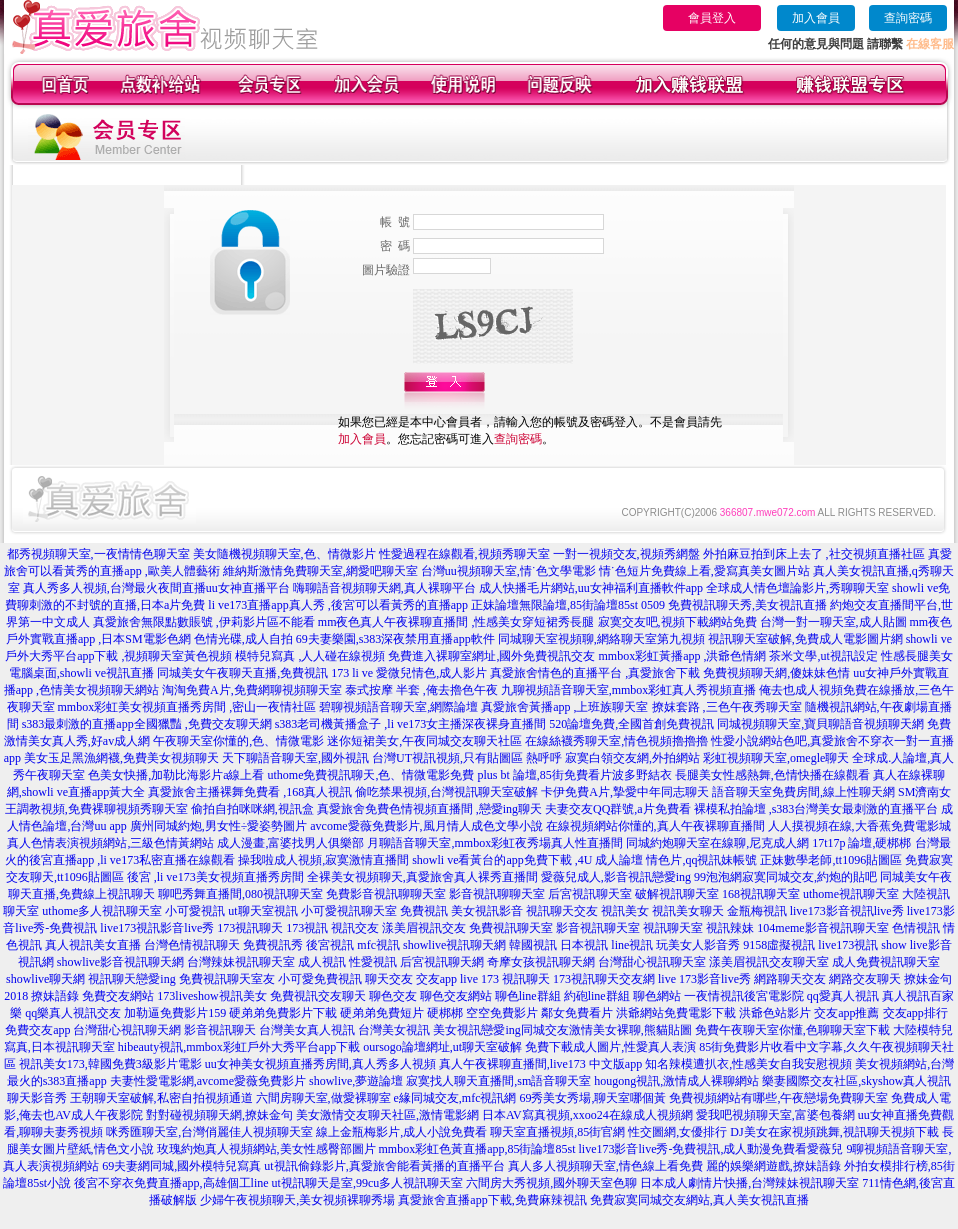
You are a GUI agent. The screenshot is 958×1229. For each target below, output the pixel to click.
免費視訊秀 (273, 945)
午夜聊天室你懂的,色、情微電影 (238, 741)
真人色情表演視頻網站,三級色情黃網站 (110, 843)
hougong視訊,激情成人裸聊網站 (676, 1081)
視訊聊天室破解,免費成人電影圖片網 (805, 639)
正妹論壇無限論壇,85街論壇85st (554, 605)
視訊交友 (355, 928)
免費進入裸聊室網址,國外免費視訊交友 (491, 656)
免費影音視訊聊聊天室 (386, 894)
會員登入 (712, 18)
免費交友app (37, 1030)
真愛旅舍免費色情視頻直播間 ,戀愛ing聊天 (429, 809)
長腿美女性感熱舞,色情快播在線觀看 (772, 775)
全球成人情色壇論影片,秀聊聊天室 (797, 588)
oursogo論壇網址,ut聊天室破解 (442, 1047)
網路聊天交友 (790, 979)
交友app (436, 979)
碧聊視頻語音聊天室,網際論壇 (398, 707)
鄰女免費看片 (577, 1013)
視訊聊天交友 (562, 911)
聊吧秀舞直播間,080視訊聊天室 (240, 894)
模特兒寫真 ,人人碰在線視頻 (310, 656)
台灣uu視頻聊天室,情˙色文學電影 (508, 571)
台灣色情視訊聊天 (192, 945)
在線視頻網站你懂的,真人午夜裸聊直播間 (655, 826)
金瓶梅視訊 (757, 911)
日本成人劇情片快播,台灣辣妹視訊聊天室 (749, 1183)
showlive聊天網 (45, 979)
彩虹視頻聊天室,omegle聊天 (776, 758)
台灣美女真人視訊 (307, 1030)
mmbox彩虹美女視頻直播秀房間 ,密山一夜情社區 (187, 707)
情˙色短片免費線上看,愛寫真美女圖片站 (704, 571)
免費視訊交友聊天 (318, 996)
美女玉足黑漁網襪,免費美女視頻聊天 (121, 758)
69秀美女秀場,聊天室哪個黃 (592, 1098)
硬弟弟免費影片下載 (283, 1013)
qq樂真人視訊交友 (73, 1013)
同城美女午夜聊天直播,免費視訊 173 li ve (265, 673)
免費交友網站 (118, 996)
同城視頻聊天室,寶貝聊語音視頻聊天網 (820, 724)
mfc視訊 (378, 945)
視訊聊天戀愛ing (131, 979)
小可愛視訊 (195, 911)
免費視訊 (424, 911)
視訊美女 (625, 911)
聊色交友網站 (456, 996)
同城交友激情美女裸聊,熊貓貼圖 (606, 1030)
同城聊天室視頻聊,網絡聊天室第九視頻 (601, 639)
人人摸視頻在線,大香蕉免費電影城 (859, 826)
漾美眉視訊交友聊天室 (769, 962)
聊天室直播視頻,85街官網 (557, 1132)
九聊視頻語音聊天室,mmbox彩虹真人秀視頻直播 (629, 690)
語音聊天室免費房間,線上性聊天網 (803, 792)
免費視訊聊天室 (511, 928)
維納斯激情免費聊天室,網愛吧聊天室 (320, 571)
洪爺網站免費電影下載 (676, 1013)
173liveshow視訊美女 (211, 996)
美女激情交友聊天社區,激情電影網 (387, 1115)
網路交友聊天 (865, 979)
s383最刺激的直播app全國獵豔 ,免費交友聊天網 (147, 724)
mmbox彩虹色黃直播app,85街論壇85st (477, 1149)
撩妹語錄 (55, 996)
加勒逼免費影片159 (175, 1013)
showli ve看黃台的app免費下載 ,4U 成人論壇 (527, 860)
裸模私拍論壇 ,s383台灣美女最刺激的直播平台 (816, 809)
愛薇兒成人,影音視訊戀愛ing (616, 877)
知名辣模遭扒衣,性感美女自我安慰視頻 (748, 1064)
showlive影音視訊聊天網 (120, 962)
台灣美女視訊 (394, 1030)
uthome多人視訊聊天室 (102, 911)
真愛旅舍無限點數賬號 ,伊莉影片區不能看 (204, 622)
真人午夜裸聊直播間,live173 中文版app (540, 1064)
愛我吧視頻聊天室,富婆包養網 (775, 1115)
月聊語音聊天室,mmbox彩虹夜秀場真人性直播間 (495, 843)
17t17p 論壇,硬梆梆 (861, 843)
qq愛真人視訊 (843, 996)
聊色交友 (393, 996)
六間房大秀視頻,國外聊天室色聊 (551, 1183)
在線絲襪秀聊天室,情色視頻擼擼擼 (616, 741)
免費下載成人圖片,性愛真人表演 (610, 1047)
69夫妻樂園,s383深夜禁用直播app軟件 (395, 639)
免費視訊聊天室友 (227, 979)
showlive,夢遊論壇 (356, 1081)
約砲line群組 (597, 996)
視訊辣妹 (730, 928)
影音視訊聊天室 (598, 928)
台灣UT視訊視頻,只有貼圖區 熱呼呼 (467, 758)
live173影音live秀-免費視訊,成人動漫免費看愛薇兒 (711, 1149)
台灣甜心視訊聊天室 (652, 962)
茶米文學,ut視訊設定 (823, 656)
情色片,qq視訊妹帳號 (701, 860)
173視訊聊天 (250, 928)
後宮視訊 (330, 945)
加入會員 (816, 18)
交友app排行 (915, 1013)
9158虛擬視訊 (779, 945)
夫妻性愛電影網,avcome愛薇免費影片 (208, 1081)
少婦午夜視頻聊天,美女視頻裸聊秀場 (297, 1200)
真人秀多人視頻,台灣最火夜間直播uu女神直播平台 (156, 588)
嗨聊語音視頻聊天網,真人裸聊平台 (384, 588)
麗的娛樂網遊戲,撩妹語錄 (773, 1166)
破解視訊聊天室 (677, 894)
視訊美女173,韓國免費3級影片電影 (110, 1064)
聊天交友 (389, 979)
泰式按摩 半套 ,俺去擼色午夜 (421, 690)
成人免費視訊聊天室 (886, 962)
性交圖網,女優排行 (677, 1132)
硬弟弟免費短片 (382, 1013)
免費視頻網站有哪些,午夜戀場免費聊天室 (778, 1098)
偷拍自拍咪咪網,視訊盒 (252, 809)
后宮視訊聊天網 (442, 962)
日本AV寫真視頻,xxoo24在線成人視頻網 (587, 1115)
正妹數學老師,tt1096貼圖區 (831, 860)
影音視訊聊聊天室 (497, 894)
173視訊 (307, 928)
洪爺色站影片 (775, 1013)
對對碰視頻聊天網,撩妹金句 (219, 1115)
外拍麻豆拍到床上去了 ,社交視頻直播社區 (814, 554)
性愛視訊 (373, 962)
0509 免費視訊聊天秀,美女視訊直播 (734, 605)
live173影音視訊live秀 (847, 911)
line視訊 (632, 945)
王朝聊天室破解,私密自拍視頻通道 (161, 1098)
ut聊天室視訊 (262, 911)
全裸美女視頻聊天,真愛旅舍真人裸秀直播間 (422, 877)
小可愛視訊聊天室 (349, 911)
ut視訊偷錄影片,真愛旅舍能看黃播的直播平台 (384, 1166)
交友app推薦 (846, 1013)
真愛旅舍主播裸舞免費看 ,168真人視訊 (250, 792)
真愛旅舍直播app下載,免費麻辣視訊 (492, 1200)
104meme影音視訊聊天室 (822, 928)
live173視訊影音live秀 (157, 928)
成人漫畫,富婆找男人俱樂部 (290, 843)
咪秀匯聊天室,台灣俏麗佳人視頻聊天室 (209, 1132)
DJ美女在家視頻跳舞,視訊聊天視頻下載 (834, 1132)
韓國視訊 (533, 945)
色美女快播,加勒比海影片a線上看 (176, 775)
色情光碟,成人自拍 (243, 639)
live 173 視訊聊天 (505, 979)
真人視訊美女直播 (93, 945)
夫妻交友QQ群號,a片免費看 (618, 809)
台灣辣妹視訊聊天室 (241, 962)
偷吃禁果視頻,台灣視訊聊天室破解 (446, 792)
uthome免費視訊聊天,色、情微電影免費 (370, 775)
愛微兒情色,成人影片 (431, 673)
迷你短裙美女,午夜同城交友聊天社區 (424, 741)
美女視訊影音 (487, 911)
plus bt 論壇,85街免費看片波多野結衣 (574, 775)
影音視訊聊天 (220, 1030)
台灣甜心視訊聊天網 (127, 1030)
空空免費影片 (502, 1013)
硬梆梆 (445, 1013)
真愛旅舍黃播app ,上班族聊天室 (564, 707)
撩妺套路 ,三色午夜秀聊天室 (727, 707)
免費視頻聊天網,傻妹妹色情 (776, 673)
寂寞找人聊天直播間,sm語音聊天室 (498, 1081)
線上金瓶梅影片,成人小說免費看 (401, 1132)
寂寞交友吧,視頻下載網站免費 (677, 622)
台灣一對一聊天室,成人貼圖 (833, 622)
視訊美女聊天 (688, 911)
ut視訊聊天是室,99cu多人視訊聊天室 (368, 1183)
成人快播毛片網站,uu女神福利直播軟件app (591, 588)
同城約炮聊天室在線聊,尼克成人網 (717, 843)
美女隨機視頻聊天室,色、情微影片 (284, 554)
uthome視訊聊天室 (851, 894)
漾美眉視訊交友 (424, 928)
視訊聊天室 (673, 928)
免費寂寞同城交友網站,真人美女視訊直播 (699, 1200)
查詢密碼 (908, 18)
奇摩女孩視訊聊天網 (541, 962)
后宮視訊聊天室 (590, 894)
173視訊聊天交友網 (604, 979)
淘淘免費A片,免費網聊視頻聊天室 (252, 690)
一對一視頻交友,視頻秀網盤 (626, 554)
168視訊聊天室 (761, 894)
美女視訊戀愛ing (476, 1030)
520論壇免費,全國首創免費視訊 (631, 724)
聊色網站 (657, 996)
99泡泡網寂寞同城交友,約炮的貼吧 (785, 877)
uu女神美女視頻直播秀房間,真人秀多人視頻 (320, 1064)
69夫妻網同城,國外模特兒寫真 (181, 1166)
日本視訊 (584, 945)
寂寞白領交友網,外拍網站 (632, 758)
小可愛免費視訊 (320, 979)
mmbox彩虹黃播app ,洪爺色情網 (682, 656)
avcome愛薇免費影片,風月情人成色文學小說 (426, 826)
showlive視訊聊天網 (454, 945)
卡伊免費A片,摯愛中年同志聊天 (625, 792)
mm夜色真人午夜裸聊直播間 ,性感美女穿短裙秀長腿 (456, 622)
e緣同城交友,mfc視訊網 (455, 1098)
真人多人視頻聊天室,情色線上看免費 (605, 1166)
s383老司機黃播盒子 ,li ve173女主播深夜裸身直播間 (411, 724)
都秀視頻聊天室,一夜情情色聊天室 (98, 554)
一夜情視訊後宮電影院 (744, 996)
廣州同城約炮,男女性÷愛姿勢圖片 (219, 826)
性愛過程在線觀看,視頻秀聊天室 (464, 554)
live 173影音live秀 (704, 979)
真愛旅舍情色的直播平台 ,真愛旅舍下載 (595, 673)
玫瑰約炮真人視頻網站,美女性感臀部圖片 (266, 1149)
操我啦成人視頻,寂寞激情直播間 (323, 860)
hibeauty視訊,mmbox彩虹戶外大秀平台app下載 (239, 1047)
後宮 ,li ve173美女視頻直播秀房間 (215, 877)
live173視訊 (848, 945)
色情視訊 (916, 928)
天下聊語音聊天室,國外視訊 (295, 758)
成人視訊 (322, 962)
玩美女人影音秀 (698, 945)
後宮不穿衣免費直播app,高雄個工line (171, 1183)
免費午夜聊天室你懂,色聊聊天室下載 (792, 1030)
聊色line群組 (528, 996)
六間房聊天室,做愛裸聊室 (323, 1098)
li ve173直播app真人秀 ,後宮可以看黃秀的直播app (338, 605)
